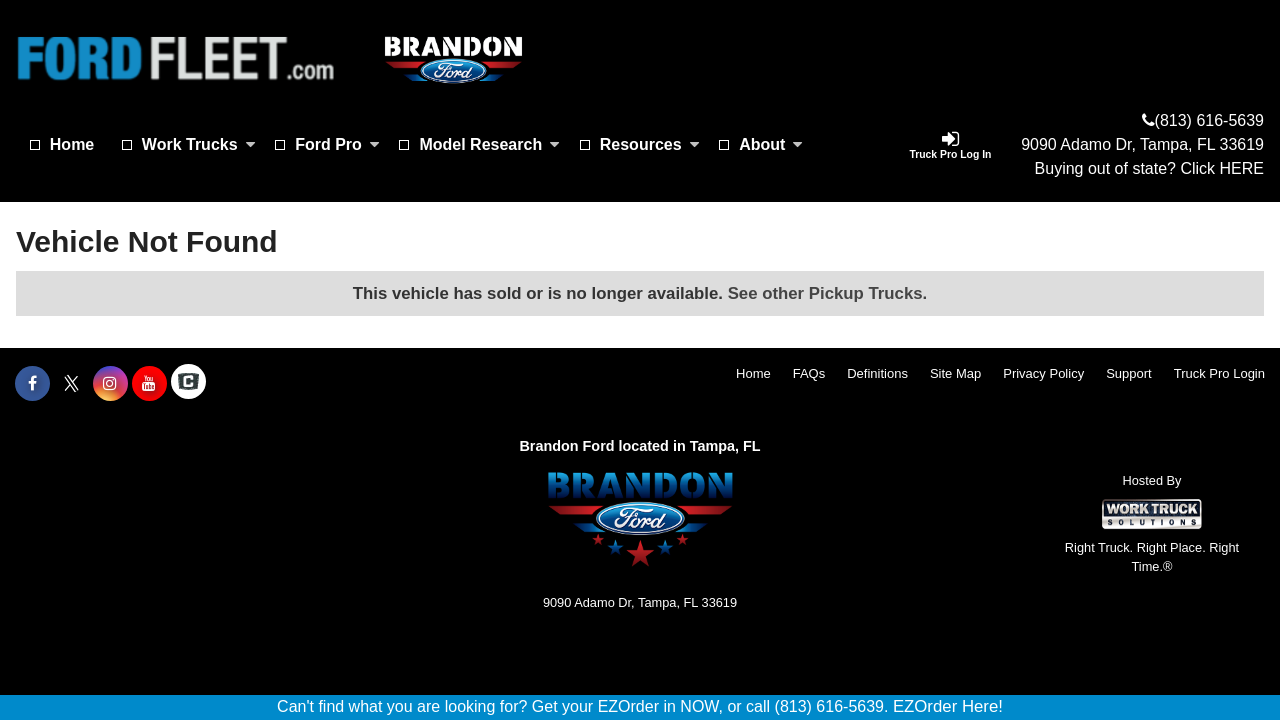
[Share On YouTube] (149, 384)
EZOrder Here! (948, 706)
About (771, 144)
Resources (650, 144)
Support (1129, 373)
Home (72, 144)
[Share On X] (71, 384)
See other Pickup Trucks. (828, 293)
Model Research (489, 144)
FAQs (809, 373)
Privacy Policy (1043, 373)
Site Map (955, 373)
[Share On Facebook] (32, 384)
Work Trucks (199, 144)
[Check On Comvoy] (188, 384)
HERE (1242, 168)
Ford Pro (337, 144)
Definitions (877, 373)
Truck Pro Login (1219, 373)
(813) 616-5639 (1209, 120)
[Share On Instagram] (110, 384)
